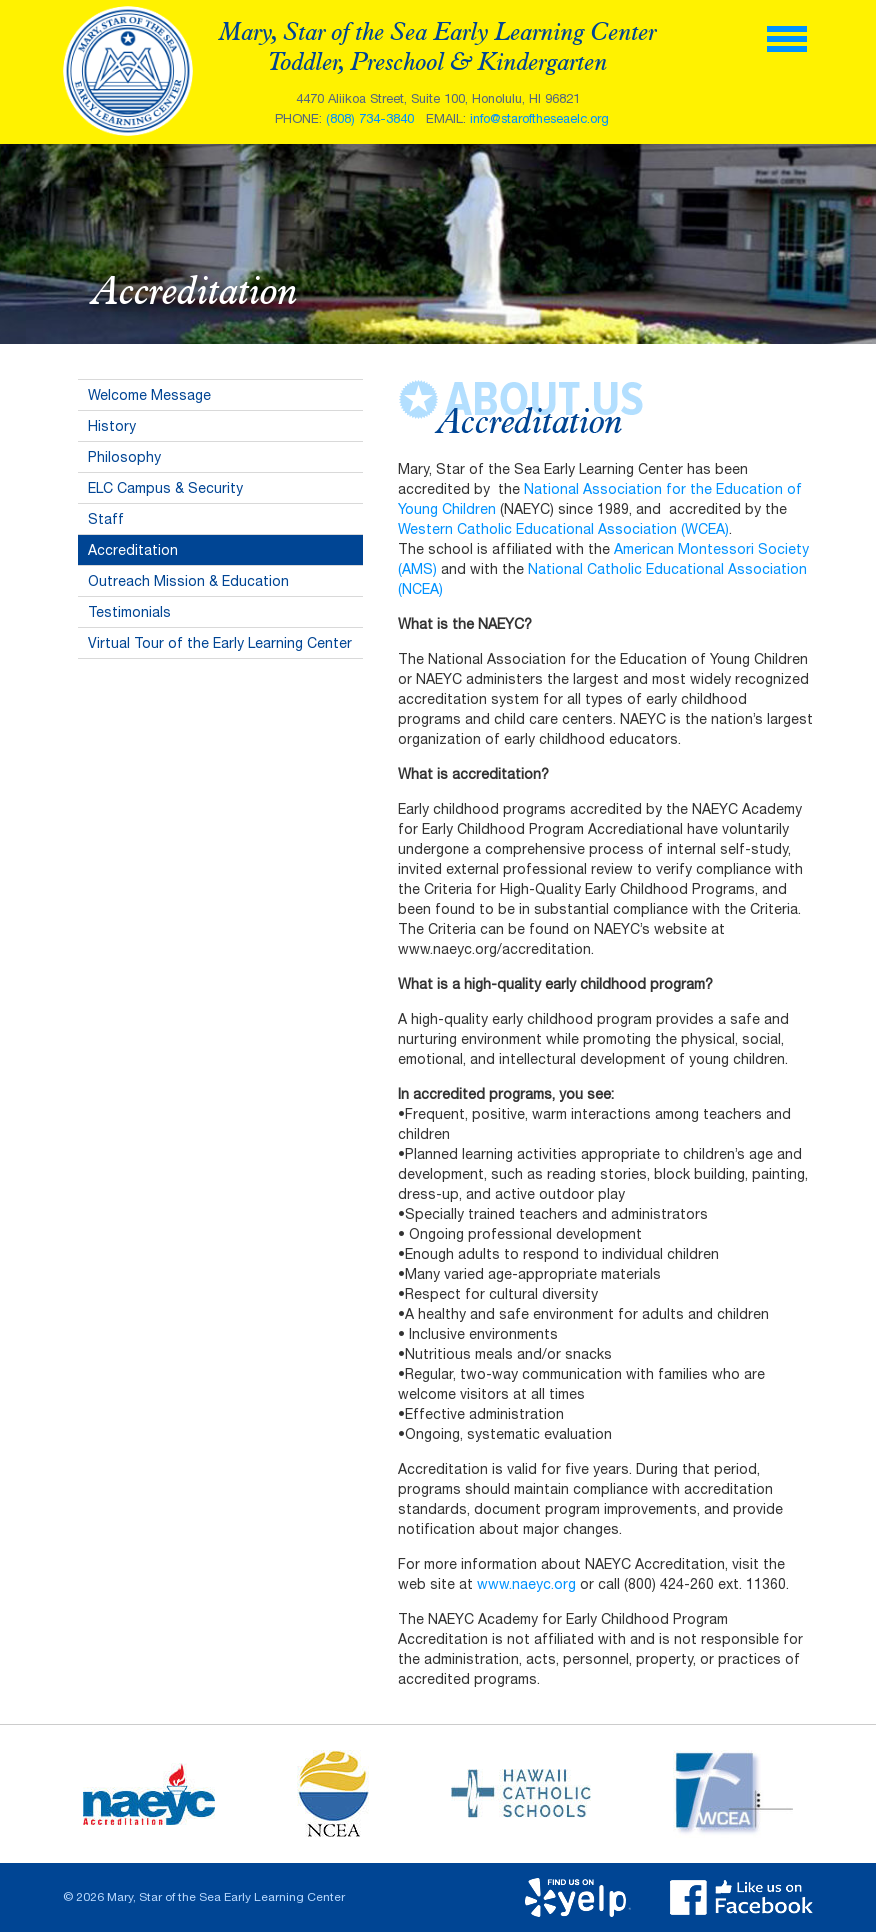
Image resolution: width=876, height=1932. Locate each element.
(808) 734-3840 (370, 118)
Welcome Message (149, 395)
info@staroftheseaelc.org (539, 118)
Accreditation (133, 550)
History (112, 426)
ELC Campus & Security (165, 488)
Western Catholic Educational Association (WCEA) (563, 529)
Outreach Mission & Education (188, 581)
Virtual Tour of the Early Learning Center (220, 643)
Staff (106, 519)
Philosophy (124, 457)
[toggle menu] (787, 37)
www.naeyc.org (526, 1584)
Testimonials (129, 612)
